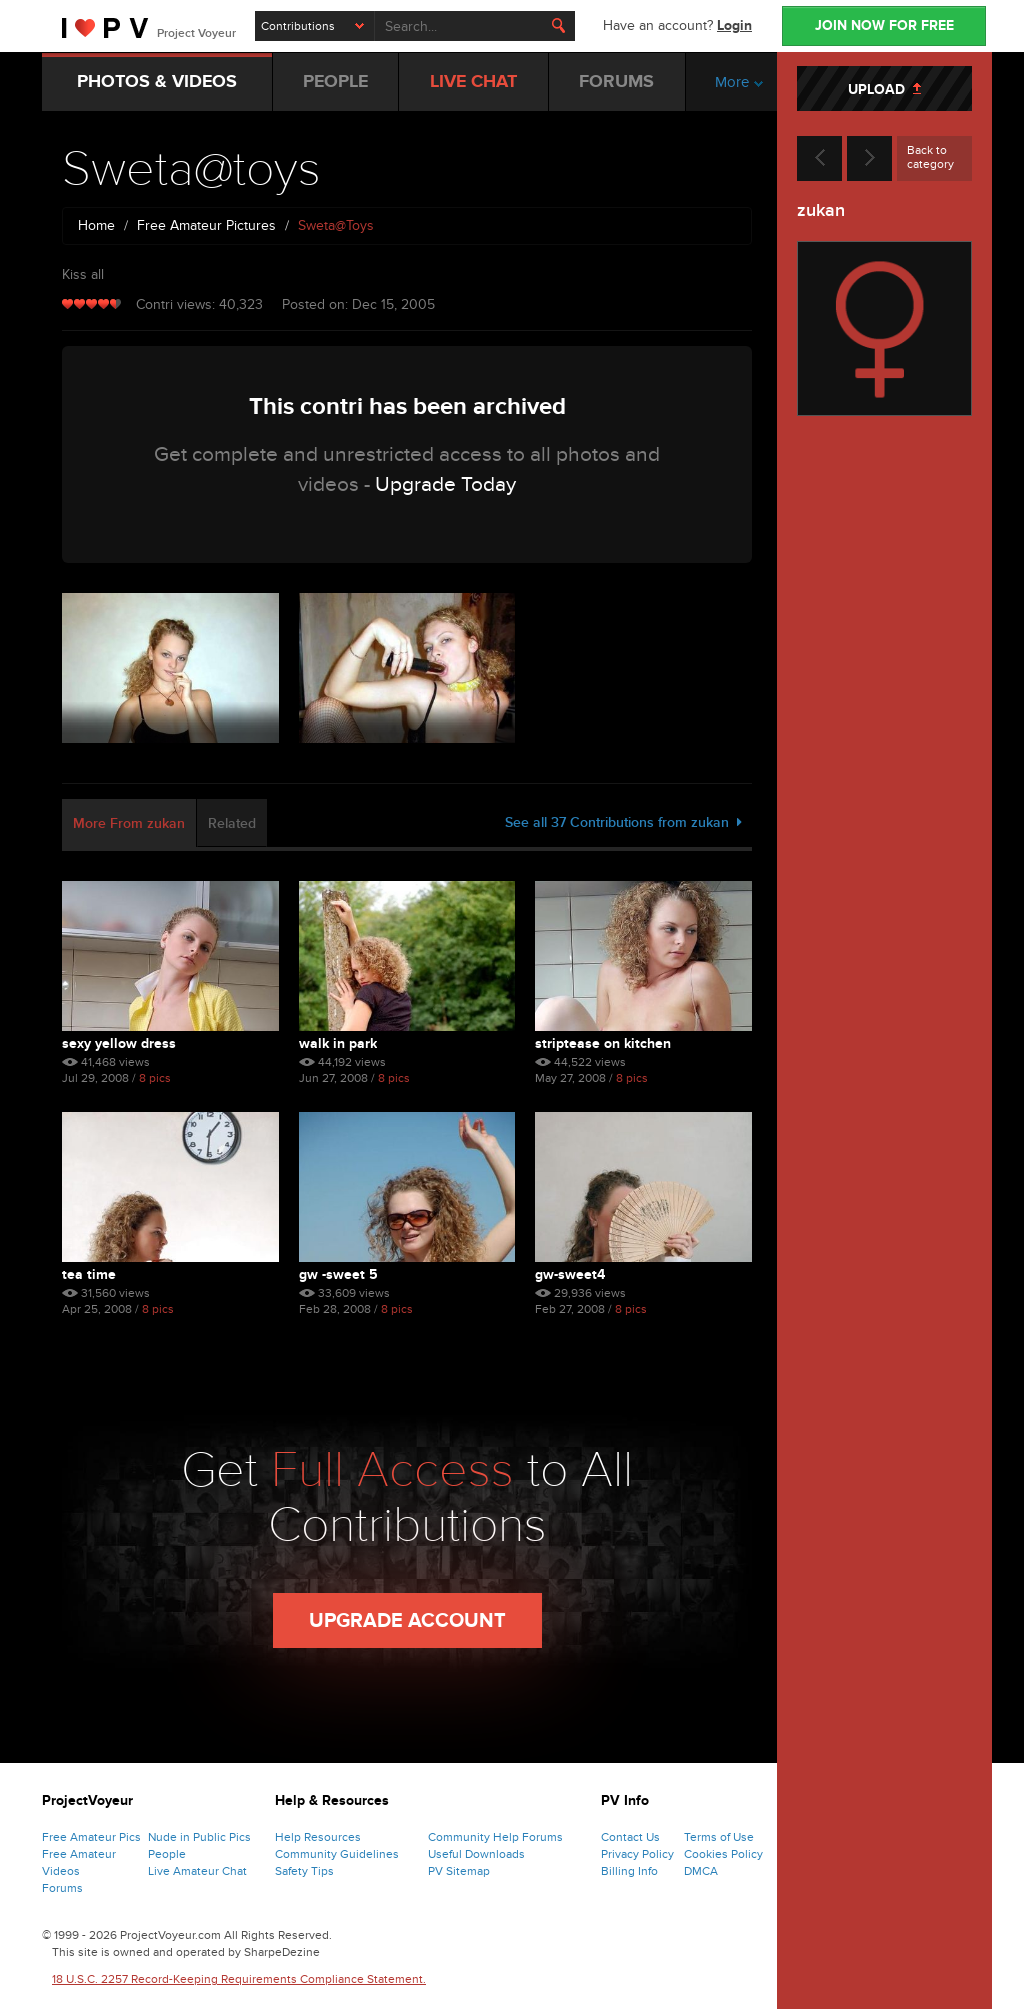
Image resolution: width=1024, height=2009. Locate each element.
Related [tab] (232, 823)
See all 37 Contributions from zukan (623, 822)
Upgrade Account (407, 1621)
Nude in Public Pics (199, 1837)
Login (734, 25)
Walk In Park (338, 1043)
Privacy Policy (637, 1854)
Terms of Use (719, 1837)
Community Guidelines (337, 1854)
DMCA (701, 1871)
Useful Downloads (476, 1854)
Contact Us (630, 1837)
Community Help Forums (495, 1837)
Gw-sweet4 (570, 1274)
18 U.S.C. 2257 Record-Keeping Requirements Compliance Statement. (239, 1979)
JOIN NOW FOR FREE (884, 25)
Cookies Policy (723, 1854)
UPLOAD (884, 89)
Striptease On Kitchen (603, 1043)
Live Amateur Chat (197, 1871)
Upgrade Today (445, 484)
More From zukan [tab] (129, 823)
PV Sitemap (459, 1871)
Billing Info (629, 1871)
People (167, 1854)
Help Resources (318, 1837)
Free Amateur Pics (91, 1837)
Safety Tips (304, 1871)
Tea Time (89, 1274)
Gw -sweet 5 (338, 1274)
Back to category (930, 157)
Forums (62, 1888)
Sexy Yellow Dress (119, 1043)
